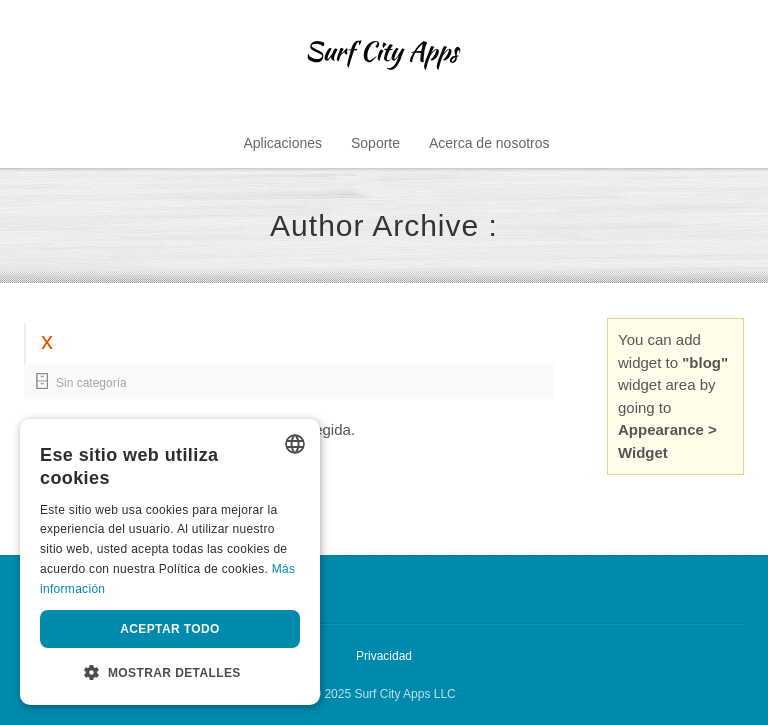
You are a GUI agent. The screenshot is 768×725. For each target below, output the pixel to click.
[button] (170, 673)
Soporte (375, 143)
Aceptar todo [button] (170, 629)
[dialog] (170, 562)
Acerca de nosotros (489, 143)
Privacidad (384, 656)
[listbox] (295, 444)
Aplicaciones (282, 143)
